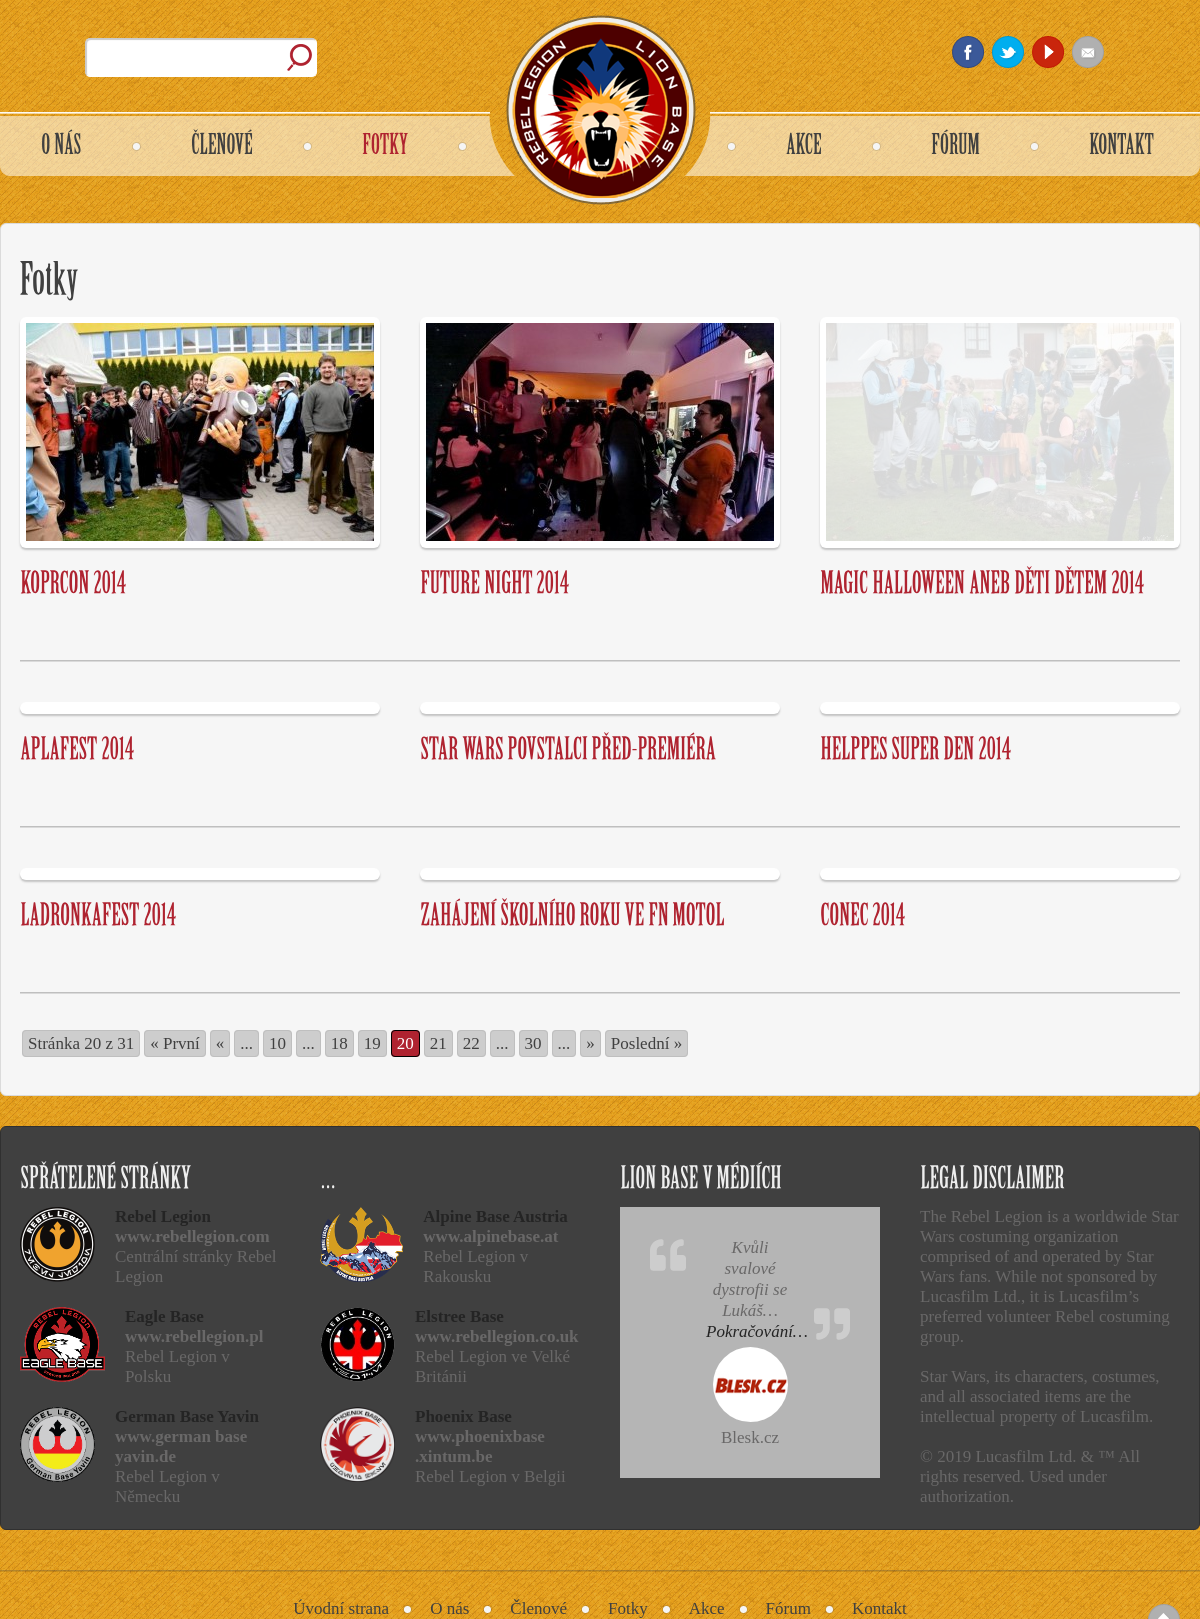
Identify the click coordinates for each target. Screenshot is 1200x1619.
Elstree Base (459, 1316)
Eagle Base (164, 1316)
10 (277, 1043)
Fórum (788, 1608)
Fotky (628, 1608)
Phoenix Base (463, 1416)
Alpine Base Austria (495, 1216)
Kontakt (879, 1608)
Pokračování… (757, 1331)
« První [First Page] (175, 1043)
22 (471, 1043)
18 (339, 1043)
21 (438, 1043)
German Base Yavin (187, 1416)
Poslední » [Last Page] (646, 1043)
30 (533, 1043)
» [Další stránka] (590, 1043)
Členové (538, 1608)
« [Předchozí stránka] (220, 1043)
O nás (449, 1608)
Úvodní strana (341, 1608)
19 (372, 1043)
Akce (707, 1608)
